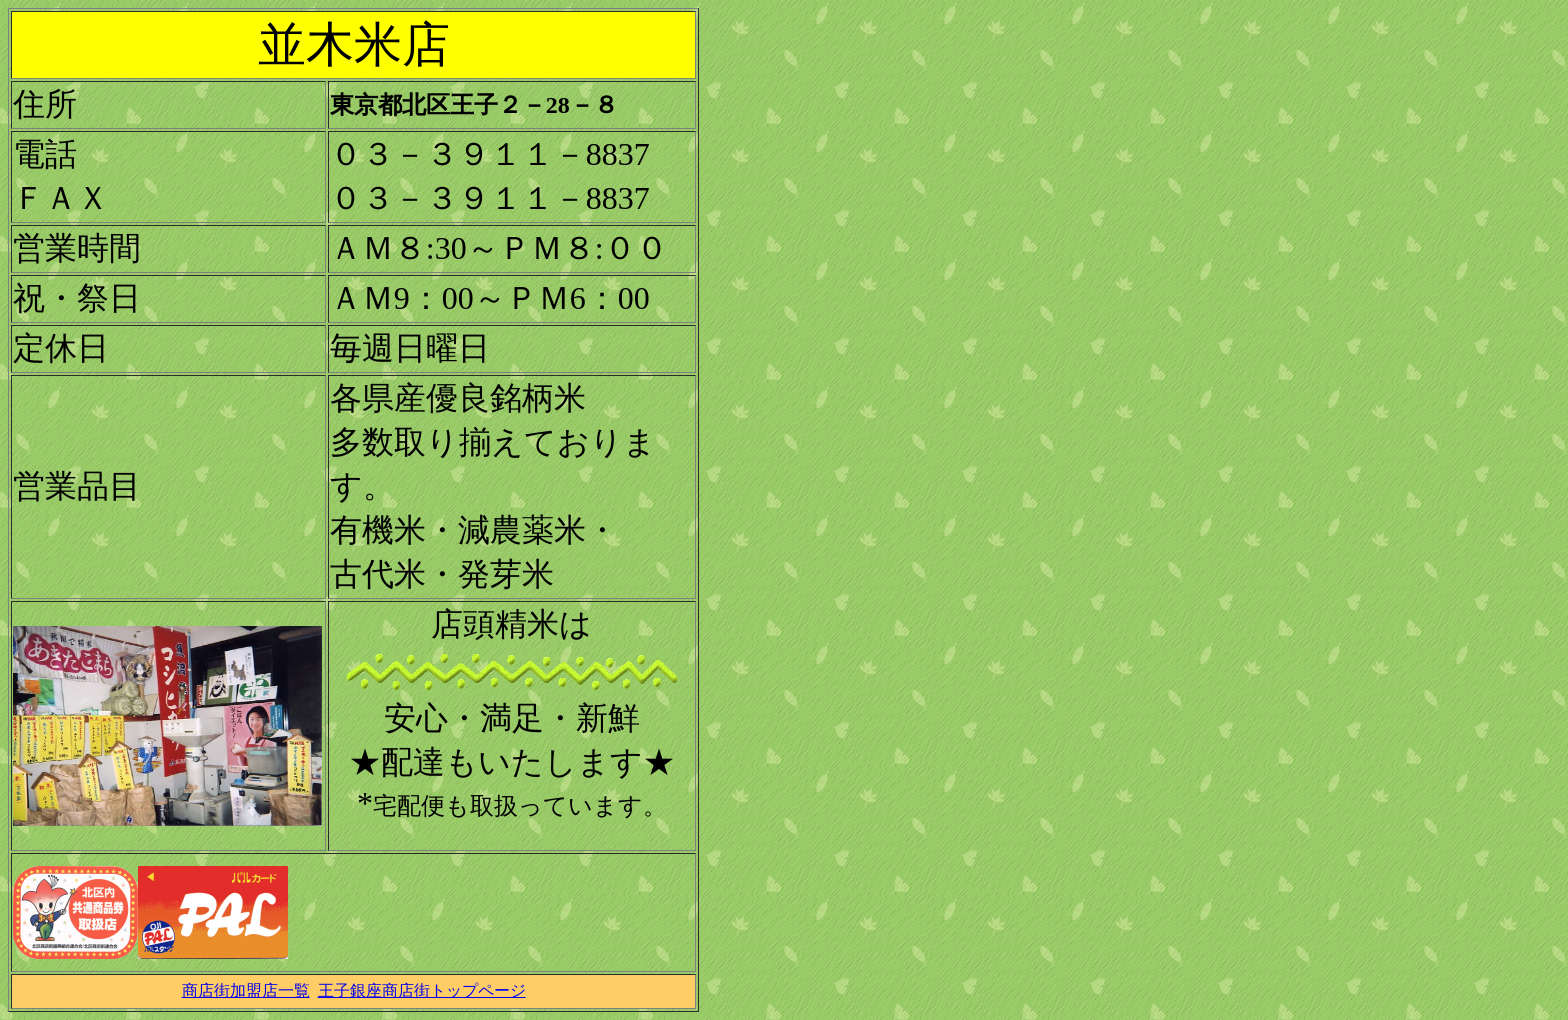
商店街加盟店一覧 (246, 990)
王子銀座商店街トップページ (422, 990)
